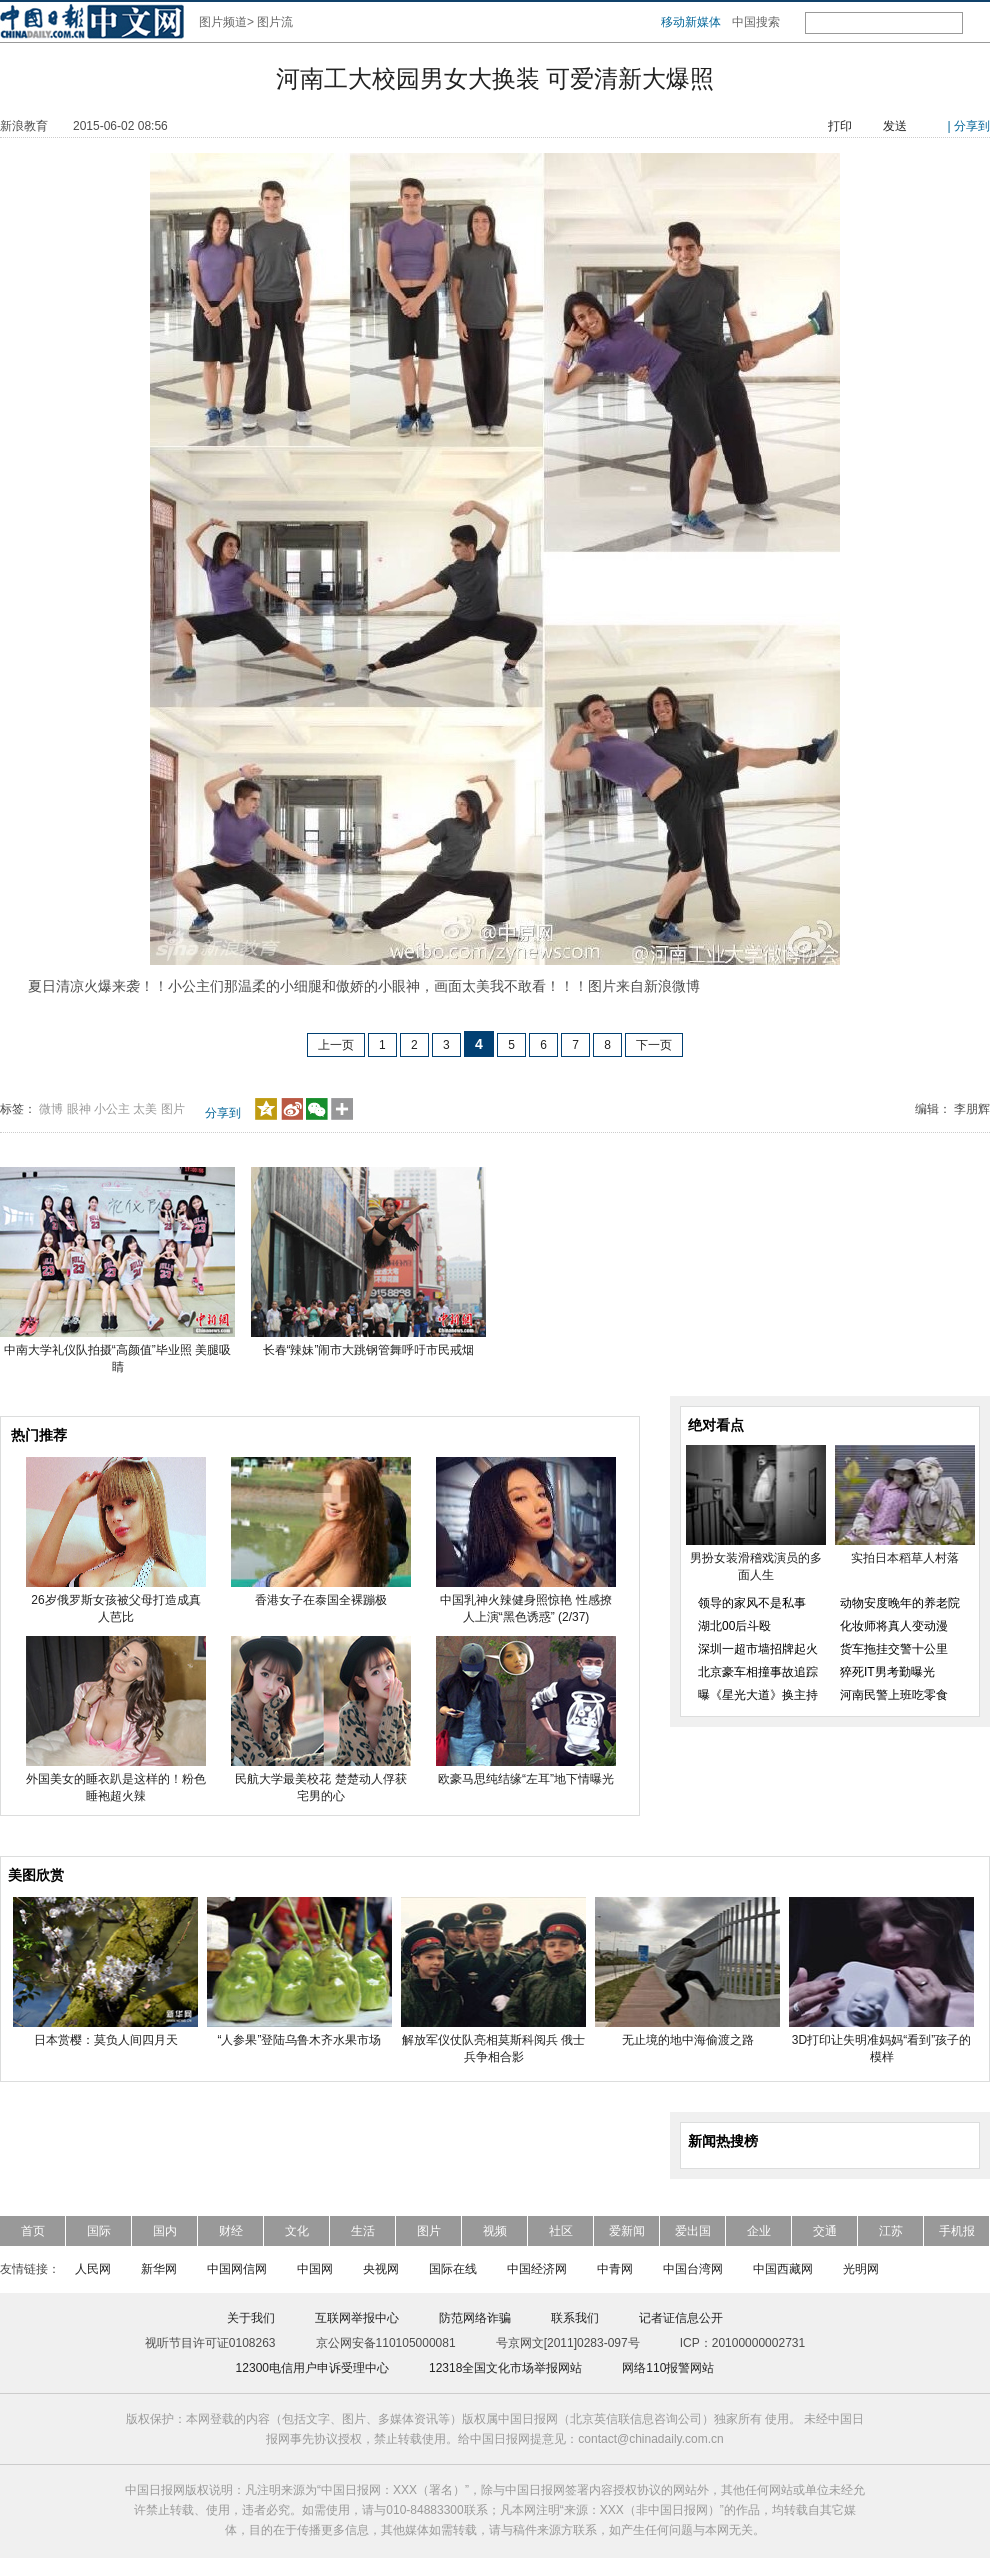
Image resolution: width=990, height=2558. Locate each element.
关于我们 (251, 2318)
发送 (895, 126)
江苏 (891, 2231)
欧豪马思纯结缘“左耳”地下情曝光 (526, 1779)
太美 (145, 1109)
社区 (561, 2231)
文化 (297, 2231)
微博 (51, 1109)
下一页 (654, 1045)
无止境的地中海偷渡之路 (688, 2040)
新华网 (159, 2269)
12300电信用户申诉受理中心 (312, 2368)
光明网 (861, 2269)
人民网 (93, 2269)
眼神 (79, 1109)
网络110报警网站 (668, 2368)
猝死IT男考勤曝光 (887, 1672)
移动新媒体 (691, 22)
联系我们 (575, 2318)
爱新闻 (627, 2231)
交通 (825, 2231)
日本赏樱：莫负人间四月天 (106, 2040)
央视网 (381, 2269)
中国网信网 (237, 2269)
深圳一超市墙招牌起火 (758, 1649)
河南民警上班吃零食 (894, 1695)
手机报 (957, 2231)
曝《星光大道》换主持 (758, 1695)
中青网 (615, 2269)
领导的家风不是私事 (752, 1603)
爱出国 (693, 2231)
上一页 (336, 1045)
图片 (173, 1109)
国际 (99, 2231)
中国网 (315, 2269)
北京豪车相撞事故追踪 (758, 1672)
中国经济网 (537, 2269)
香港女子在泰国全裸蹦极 (321, 1600)
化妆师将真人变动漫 (894, 1626)
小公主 (112, 1109)
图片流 (275, 22)
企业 (759, 2231)
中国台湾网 (693, 2269)
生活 (363, 2231)
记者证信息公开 (681, 2318)
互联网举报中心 (357, 2318)
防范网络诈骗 (475, 2318)
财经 (231, 2231)
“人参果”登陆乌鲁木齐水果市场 (300, 2040)
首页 (33, 2231)
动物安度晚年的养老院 (900, 1603)
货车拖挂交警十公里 (894, 1649)
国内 (165, 2231)
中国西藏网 (783, 2269)
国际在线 (453, 2269)
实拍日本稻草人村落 (905, 1558)
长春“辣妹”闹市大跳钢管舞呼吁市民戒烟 (369, 1350)
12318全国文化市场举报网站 (505, 2368)
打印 (840, 126)
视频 (495, 2231)
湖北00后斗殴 (734, 1626)
